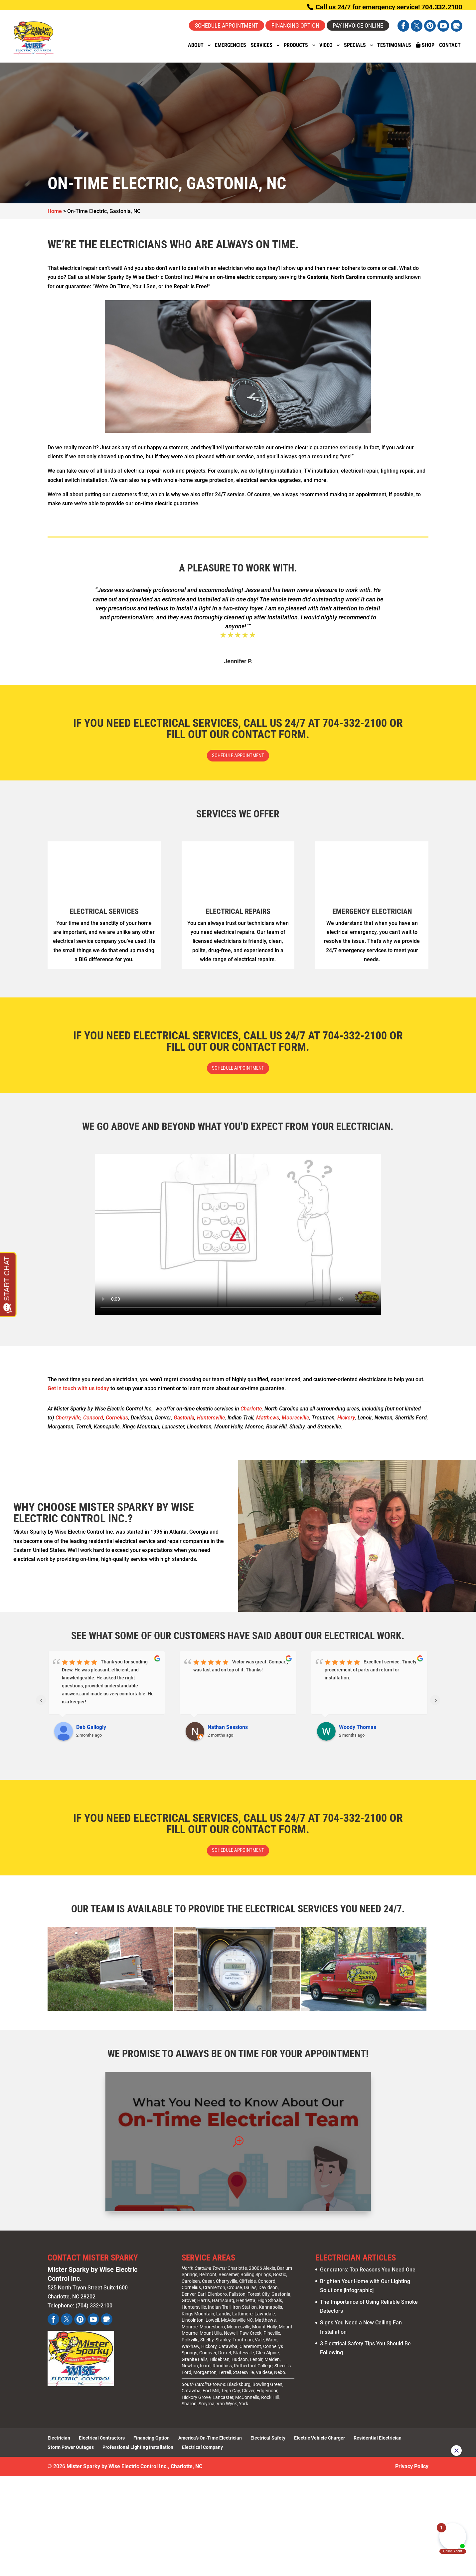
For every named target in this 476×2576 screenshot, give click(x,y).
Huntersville (211, 1422)
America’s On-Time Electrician (210, 2444)
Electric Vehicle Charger (319, 2444)
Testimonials (394, 50)
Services (261, 50)
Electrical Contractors (102, 2444)
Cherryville (68, 1422)
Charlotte (251, 1413)
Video (326, 50)
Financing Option (295, 25)
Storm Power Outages (71, 2454)
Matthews (267, 1422)
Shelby (207, 2346)
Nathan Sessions (228, 1732)
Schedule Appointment (226, 25)
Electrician (59, 2444)
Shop (425, 50)
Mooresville (295, 1422)
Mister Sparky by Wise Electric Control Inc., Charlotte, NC (134, 2473)
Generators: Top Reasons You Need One (367, 2276)
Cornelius (117, 1422)
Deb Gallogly (91, 1732)
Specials (355, 50)
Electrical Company (202, 2454)
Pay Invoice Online (358, 25)
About (196, 50)
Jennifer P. (238, 661)
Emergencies (230, 50)
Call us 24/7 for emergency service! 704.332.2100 (388, 7)
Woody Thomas (357, 1732)
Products (296, 50)
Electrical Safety (267, 2444)
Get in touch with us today (78, 1393)
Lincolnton (193, 2326)
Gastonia (280, 2300)
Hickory (346, 1422)
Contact (450, 50)
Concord (93, 1422)
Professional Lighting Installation (137, 2454)
